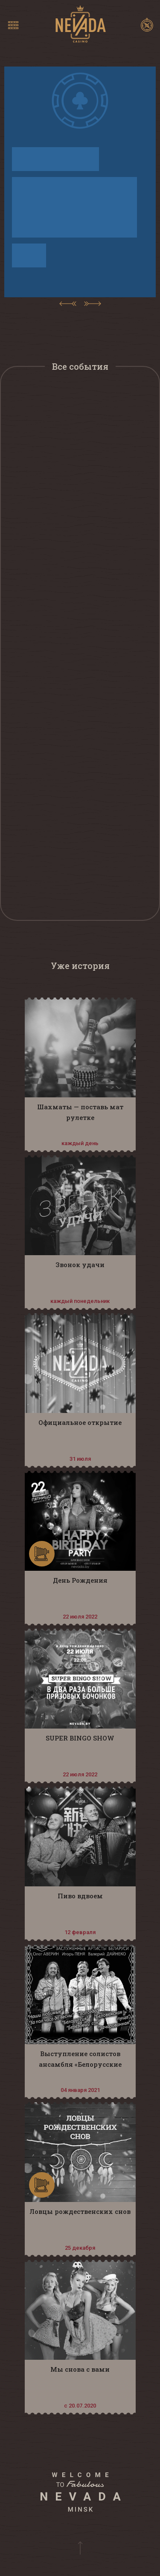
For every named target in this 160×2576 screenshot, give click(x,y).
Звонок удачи (80, 1264)
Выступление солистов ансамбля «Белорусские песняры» (80, 2064)
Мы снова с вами (80, 2369)
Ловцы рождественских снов (80, 2211)
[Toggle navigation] (13, 25)
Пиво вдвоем (80, 1895)
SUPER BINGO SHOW (80, 1738)
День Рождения (80, 1580)
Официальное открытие (80, 1422)
